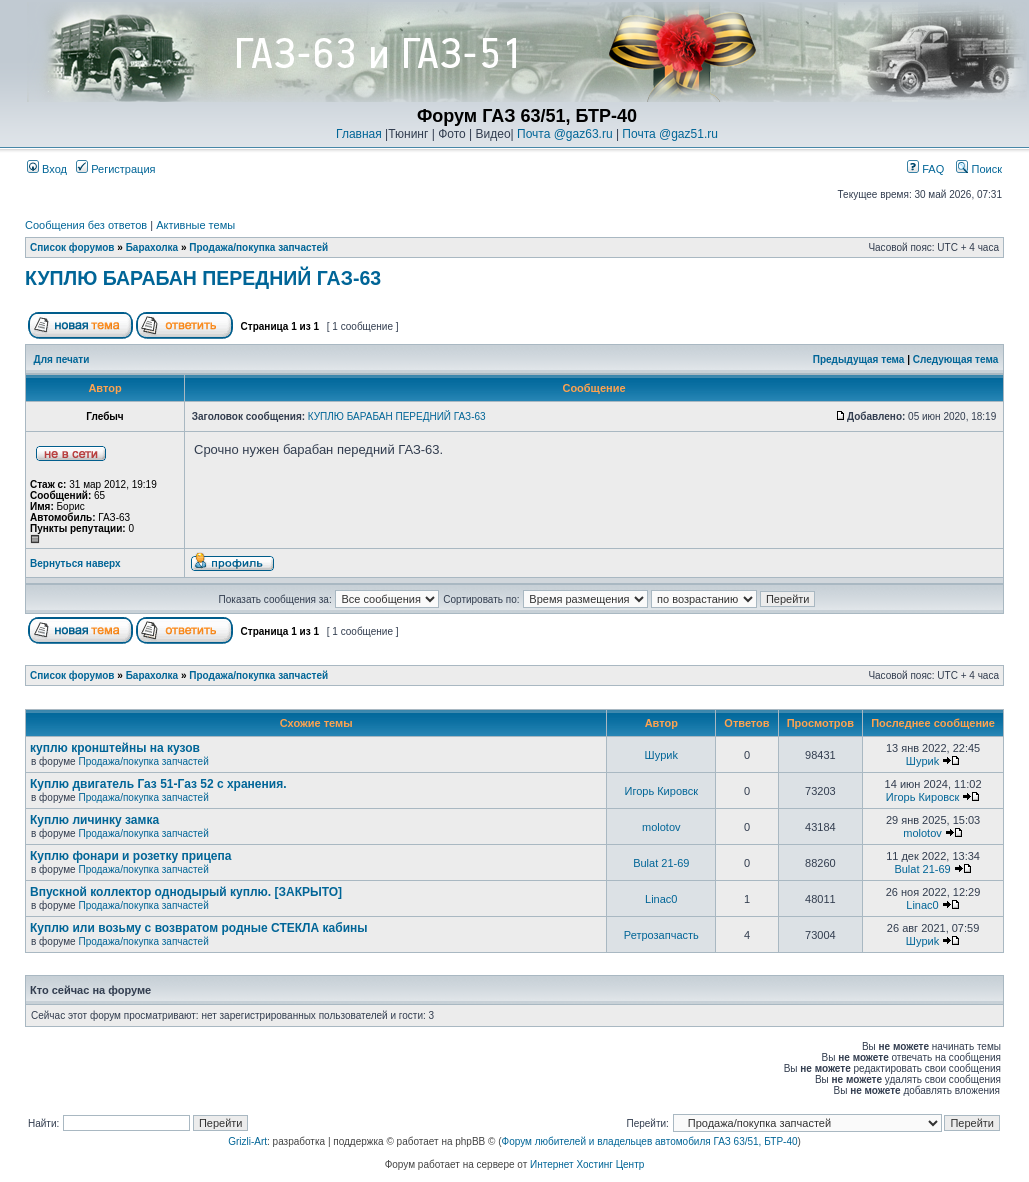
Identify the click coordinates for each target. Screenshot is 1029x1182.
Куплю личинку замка (94, 820)
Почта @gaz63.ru (565, 134)
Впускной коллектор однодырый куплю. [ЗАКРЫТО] (186, 892)
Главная (359, 134)
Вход (47, 169)
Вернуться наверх (75, 563)
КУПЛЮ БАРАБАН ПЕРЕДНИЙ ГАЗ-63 (203, 278)
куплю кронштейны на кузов (115, 748)
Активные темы (195, 225)
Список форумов (72, 247)
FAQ (925, 169)
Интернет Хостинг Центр (587, 1164)
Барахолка (152, 247)
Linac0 (661, 899)
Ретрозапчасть (661, 935)
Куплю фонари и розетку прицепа (130, 856)
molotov (661, 827)
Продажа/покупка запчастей (258, 247)
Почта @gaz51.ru (670, 134)
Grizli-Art (247, 1141)
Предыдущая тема (859, 359)
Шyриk (661, 755)
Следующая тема (955, 359)
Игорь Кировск (662, 791)
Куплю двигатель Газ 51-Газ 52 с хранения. (158, 784)
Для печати (62, 359)
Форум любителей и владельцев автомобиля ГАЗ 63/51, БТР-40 (650, 1141)
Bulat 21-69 (661, 863)
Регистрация (115, 169)
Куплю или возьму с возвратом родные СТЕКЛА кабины (199, 928)
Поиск (979, 169)
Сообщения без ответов (86, 225)
